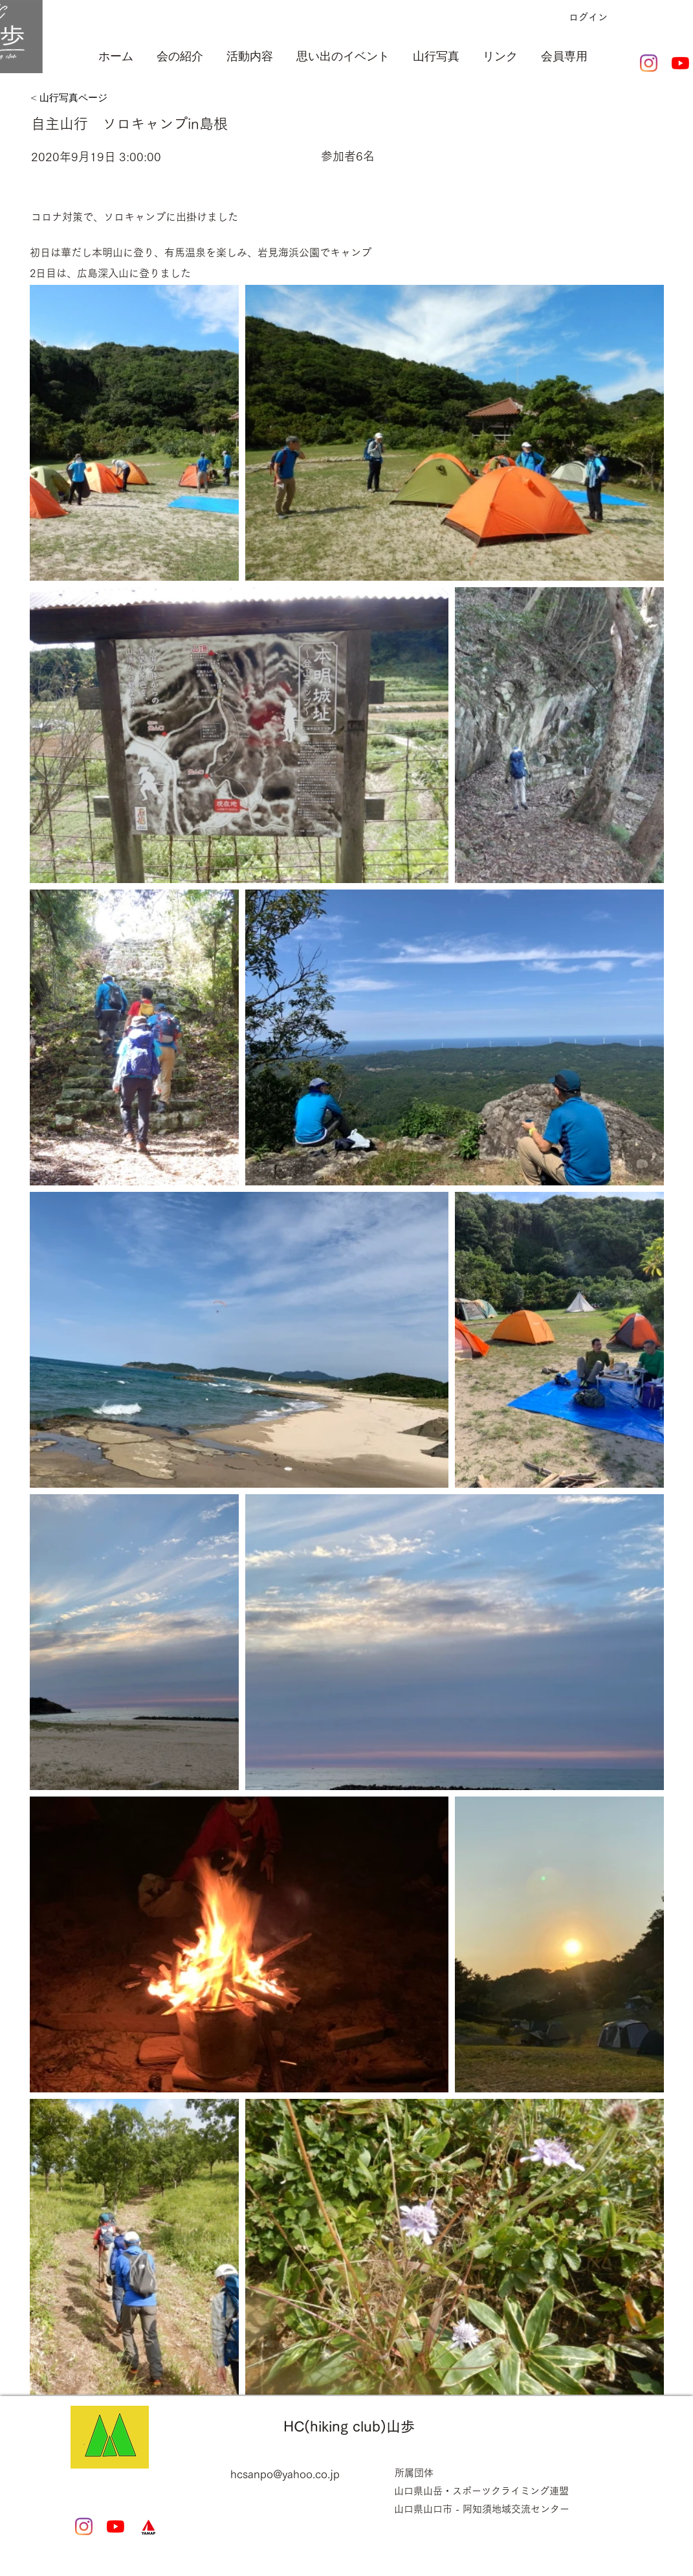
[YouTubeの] (680, 63)
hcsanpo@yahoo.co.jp (285, 2474)
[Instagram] (648, 63)
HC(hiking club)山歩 (349, 2426)
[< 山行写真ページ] (96, 97)
